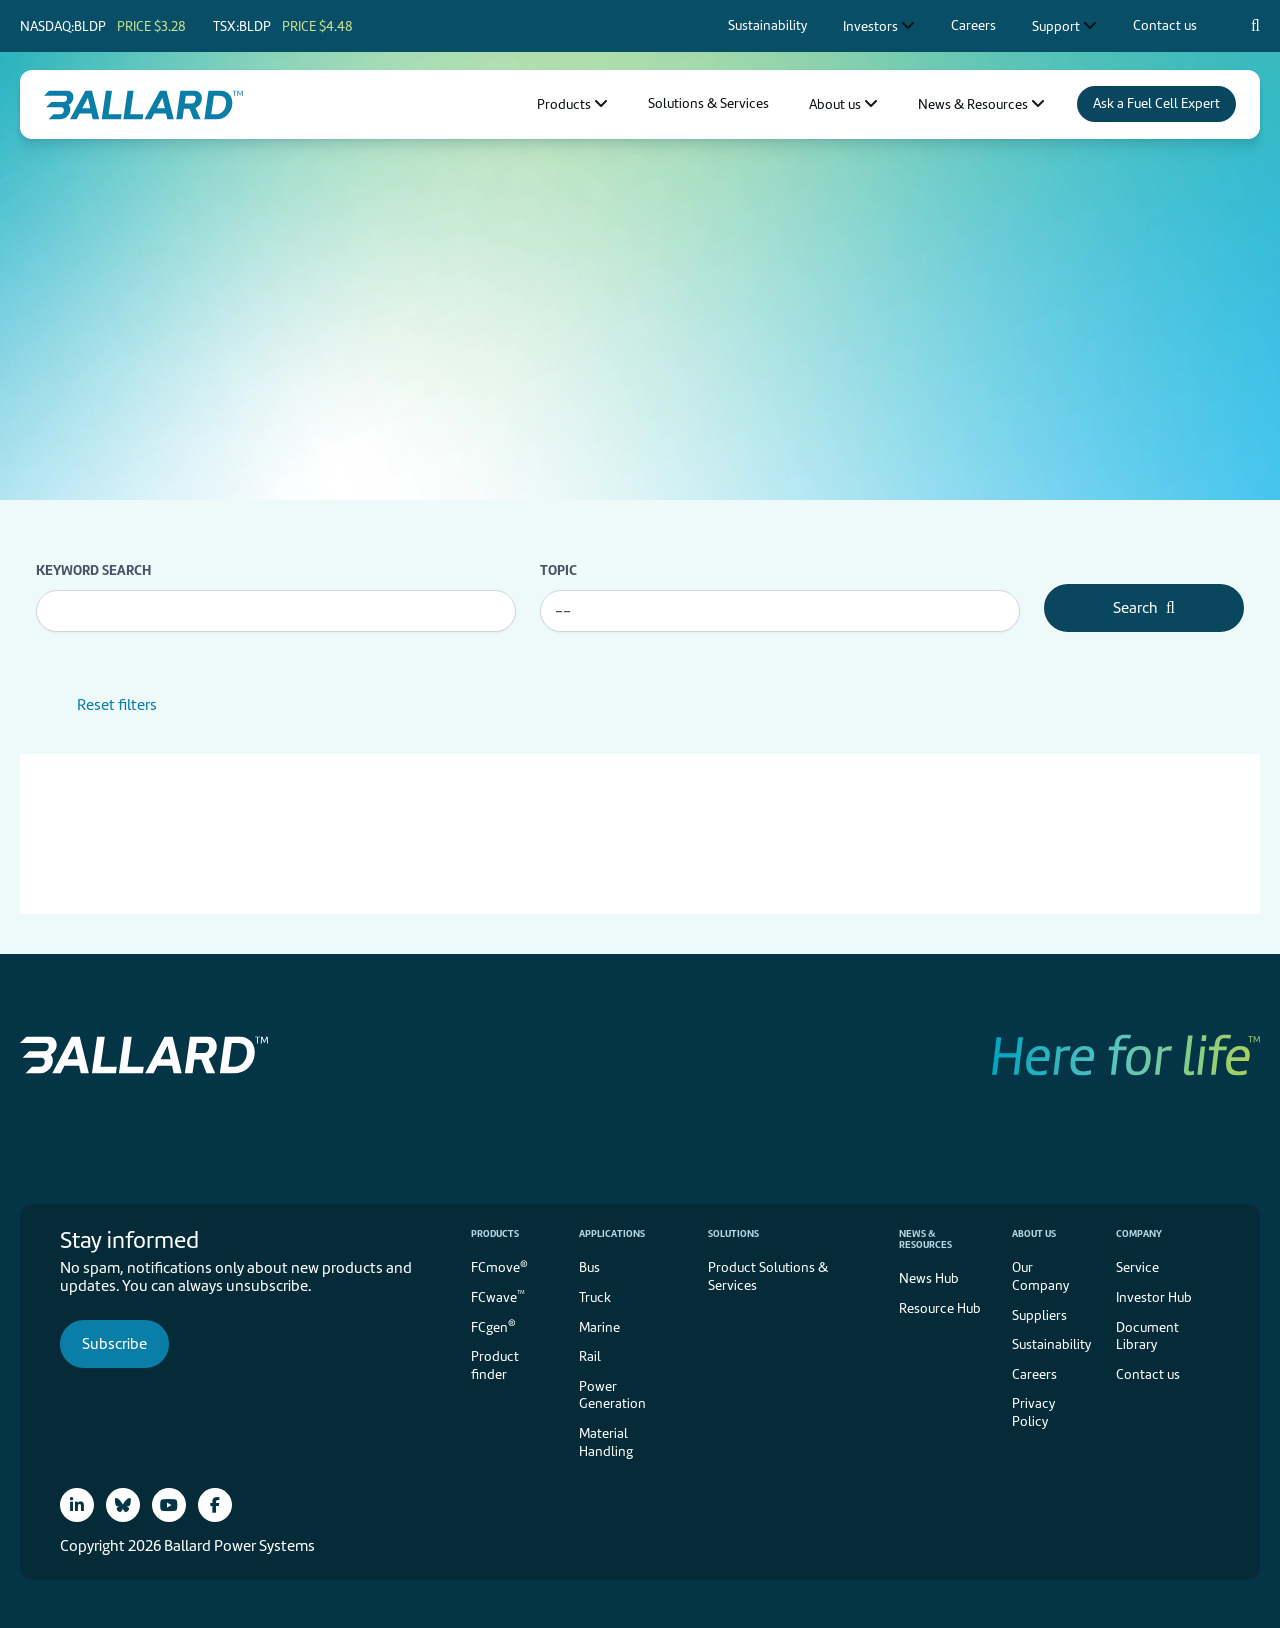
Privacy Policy (1033, 1412)
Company (1139, 1233)
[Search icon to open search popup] (1255, 25)
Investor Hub (1154, 1297)
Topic (558, 570)
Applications (612, 1233)
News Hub (929, 1278)
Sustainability (1051, 1344)
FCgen (493, 1325)
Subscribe (114, 1344)
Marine (599, 1327)
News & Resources (925, 1239)
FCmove (499, 1266)
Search (1144, 608)
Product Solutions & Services (768, 1276)
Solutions (733, 1233)
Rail (590, 1356)
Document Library (1147, 1336)
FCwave (498, 1296)
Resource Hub (940, 1308)
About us (1034, 1233)
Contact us (1148, 1374)
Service (1137, 1267)
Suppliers (1039, 1315)
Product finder (495, 1365)
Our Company (1040, 1276)
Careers (1034, 1374)
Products (495, 1233)
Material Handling (606, 1442)
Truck (595, 1297)
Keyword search (93, 570)
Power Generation (612, 1395)
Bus (589, 1267)
